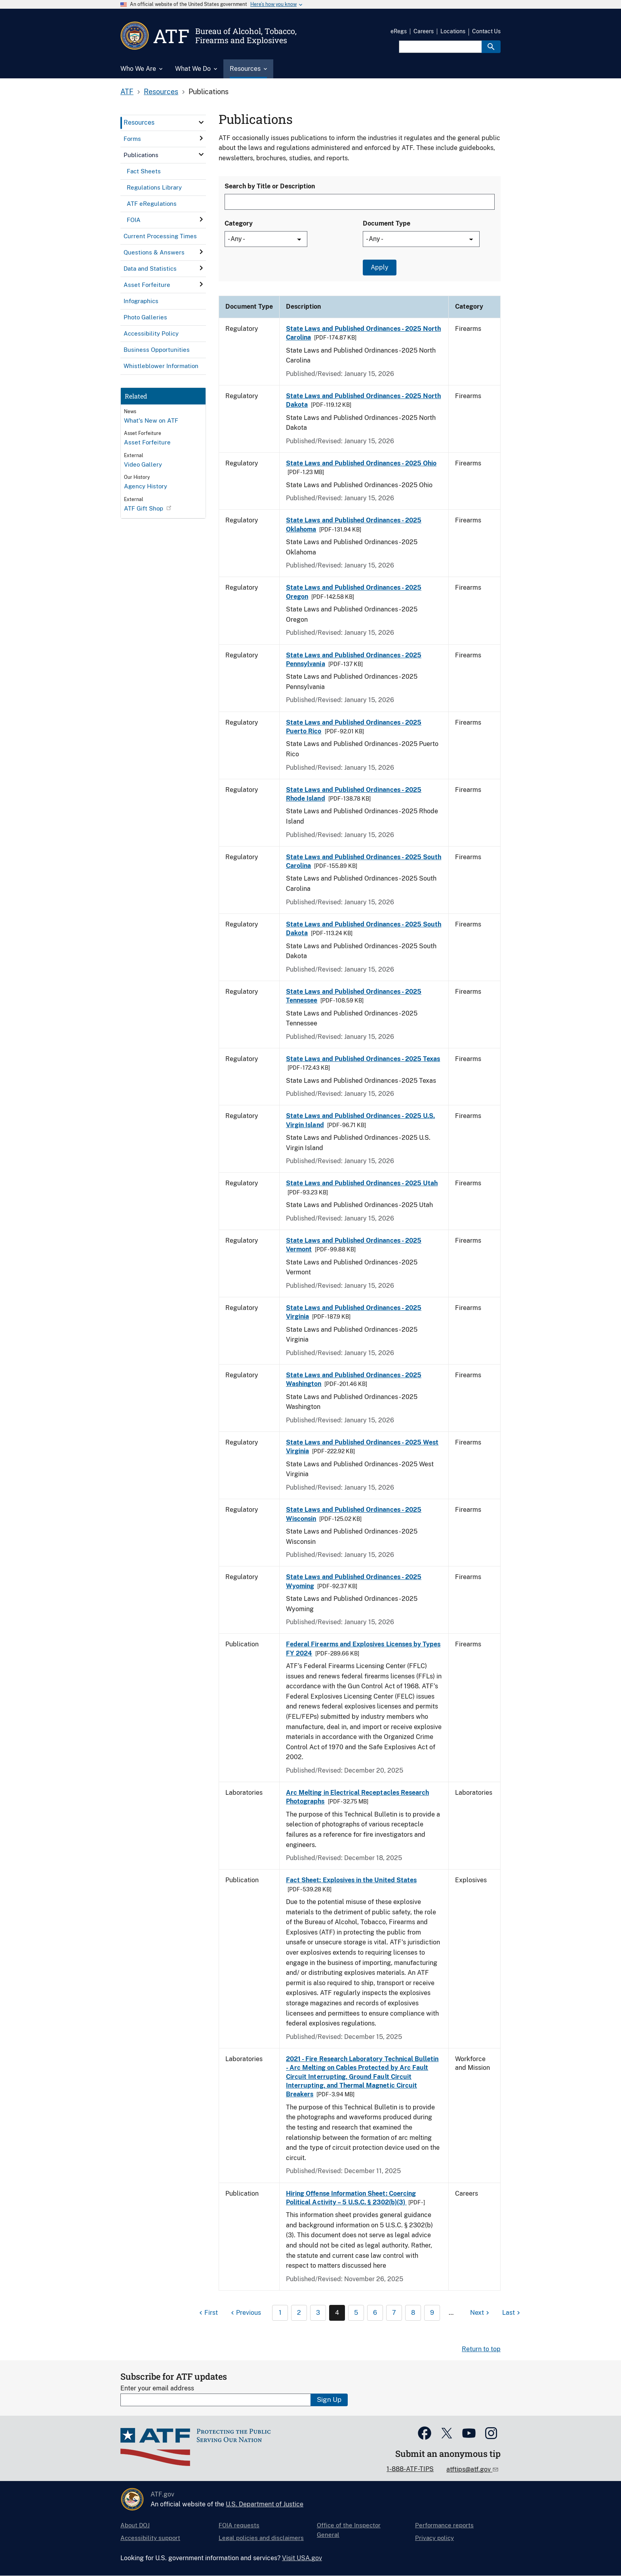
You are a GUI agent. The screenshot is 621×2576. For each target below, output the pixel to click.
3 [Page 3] (318, 2312)
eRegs (399, 31)
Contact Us (486, 31)
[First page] (207, 2313)
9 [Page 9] (432, 2312)
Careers (423, 31)
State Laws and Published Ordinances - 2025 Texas (363, 1059)
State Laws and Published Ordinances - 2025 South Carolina (363, 861)
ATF (126, 91)
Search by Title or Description (270, 186)
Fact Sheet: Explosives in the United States (351, 1880)
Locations (452, 31)
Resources (161, 91)
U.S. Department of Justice (264, 2504)
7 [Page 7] (394, 2312)
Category (239, 223)
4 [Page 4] (337, 2312)
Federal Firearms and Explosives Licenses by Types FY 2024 (363, 1648)
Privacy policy (434, 2537)
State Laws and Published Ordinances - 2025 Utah (362, 1183)
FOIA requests (239, 2525)
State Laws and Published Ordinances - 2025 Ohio (361, 463)
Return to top (481, 2349)
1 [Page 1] (280, 2312)
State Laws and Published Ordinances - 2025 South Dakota (363, 929)
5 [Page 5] (356, 2312)
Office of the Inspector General (349, 2530)
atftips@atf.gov (469, 2469)
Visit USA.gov (302, 2558)
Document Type (386, 223)
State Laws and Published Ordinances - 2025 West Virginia (362, 1447)
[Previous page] (245, 2313)
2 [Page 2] (299, 2312)
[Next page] (480, 2313)
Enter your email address (157, 2388)
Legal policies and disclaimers (261, 2537)
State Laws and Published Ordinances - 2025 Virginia (353, 1312)
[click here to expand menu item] (201, 122)
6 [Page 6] (375, 2312)
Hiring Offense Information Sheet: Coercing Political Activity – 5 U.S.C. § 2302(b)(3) (351, 2198)
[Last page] (512, 2313)
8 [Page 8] (413, 2312)
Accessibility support (150, 2537)
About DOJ (135, 2525)
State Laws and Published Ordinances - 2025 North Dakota (363, 400)
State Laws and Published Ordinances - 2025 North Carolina (363, 333)
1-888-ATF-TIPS (410, 2469)
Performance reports (444, 2525)
